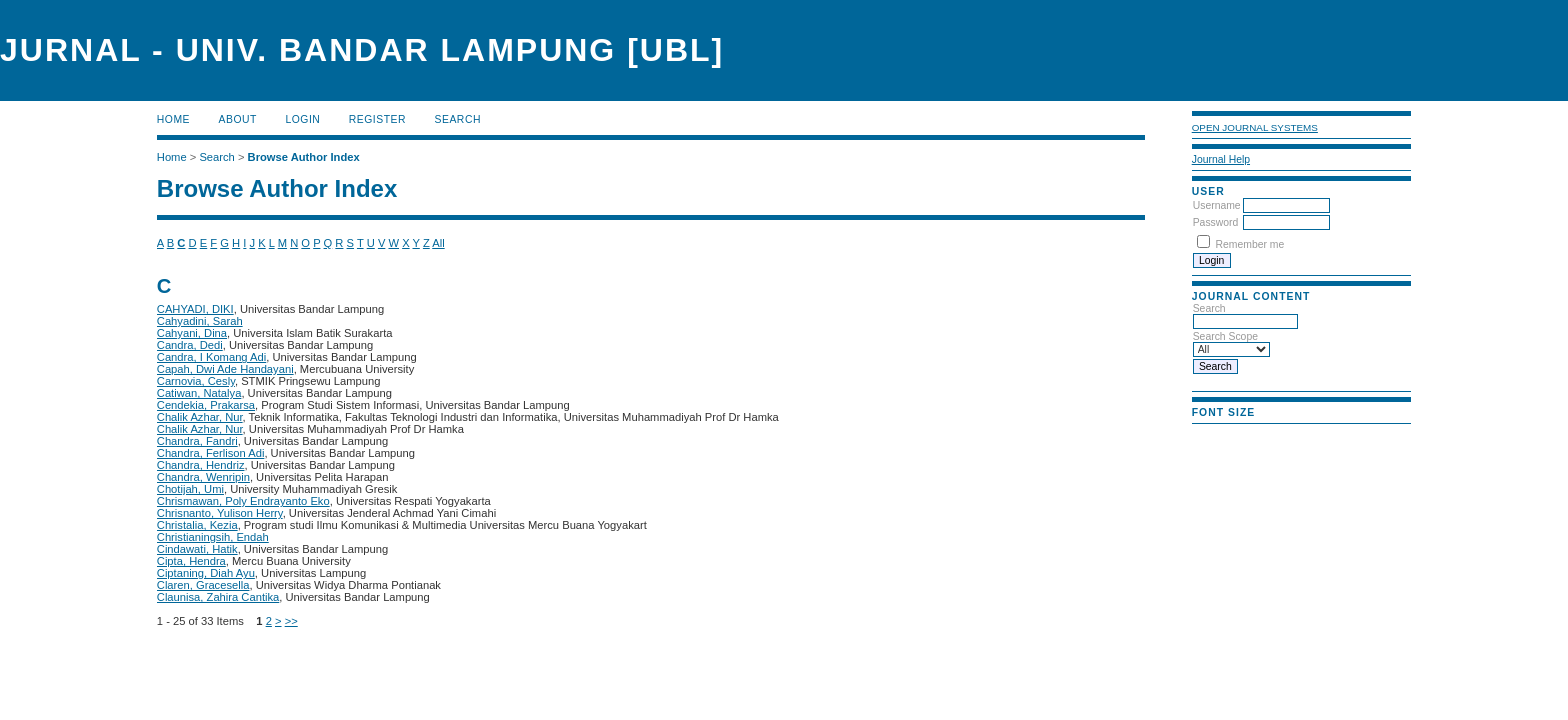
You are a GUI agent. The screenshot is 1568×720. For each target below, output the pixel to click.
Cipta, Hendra (191, 561)
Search (458, 119)
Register (377, 119)
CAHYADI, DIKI (195, 309)
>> (291, 621)
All (438, 243)
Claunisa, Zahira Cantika (218, 597)
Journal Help (1221, 159)
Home (173, 119)
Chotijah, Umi (190, 489)
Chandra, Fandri (197, 441)
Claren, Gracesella (203, 585)
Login (302, 119)
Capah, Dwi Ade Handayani (225, 369)
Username (1217, 205)
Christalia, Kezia (197, 525)
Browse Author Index (304, 157)
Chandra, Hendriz (201, 465)
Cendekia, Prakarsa (206, 405)
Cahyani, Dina (192, 333)
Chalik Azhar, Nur (200, 417)
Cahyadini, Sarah (200, 321)
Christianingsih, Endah (213, 537)
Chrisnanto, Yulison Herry (220, 513)
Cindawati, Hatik (197, 549)
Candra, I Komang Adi (211, 357)
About (238, 119)
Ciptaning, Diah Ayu (206, 573)
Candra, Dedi (190, 345)
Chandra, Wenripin (203, 477)
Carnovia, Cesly (196, 381)
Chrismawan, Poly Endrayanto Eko (243, 501)
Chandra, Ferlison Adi (211, 453)
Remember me (1250, 244)
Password (1216, 222)
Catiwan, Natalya (199, 393)
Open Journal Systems (1255, 127)
